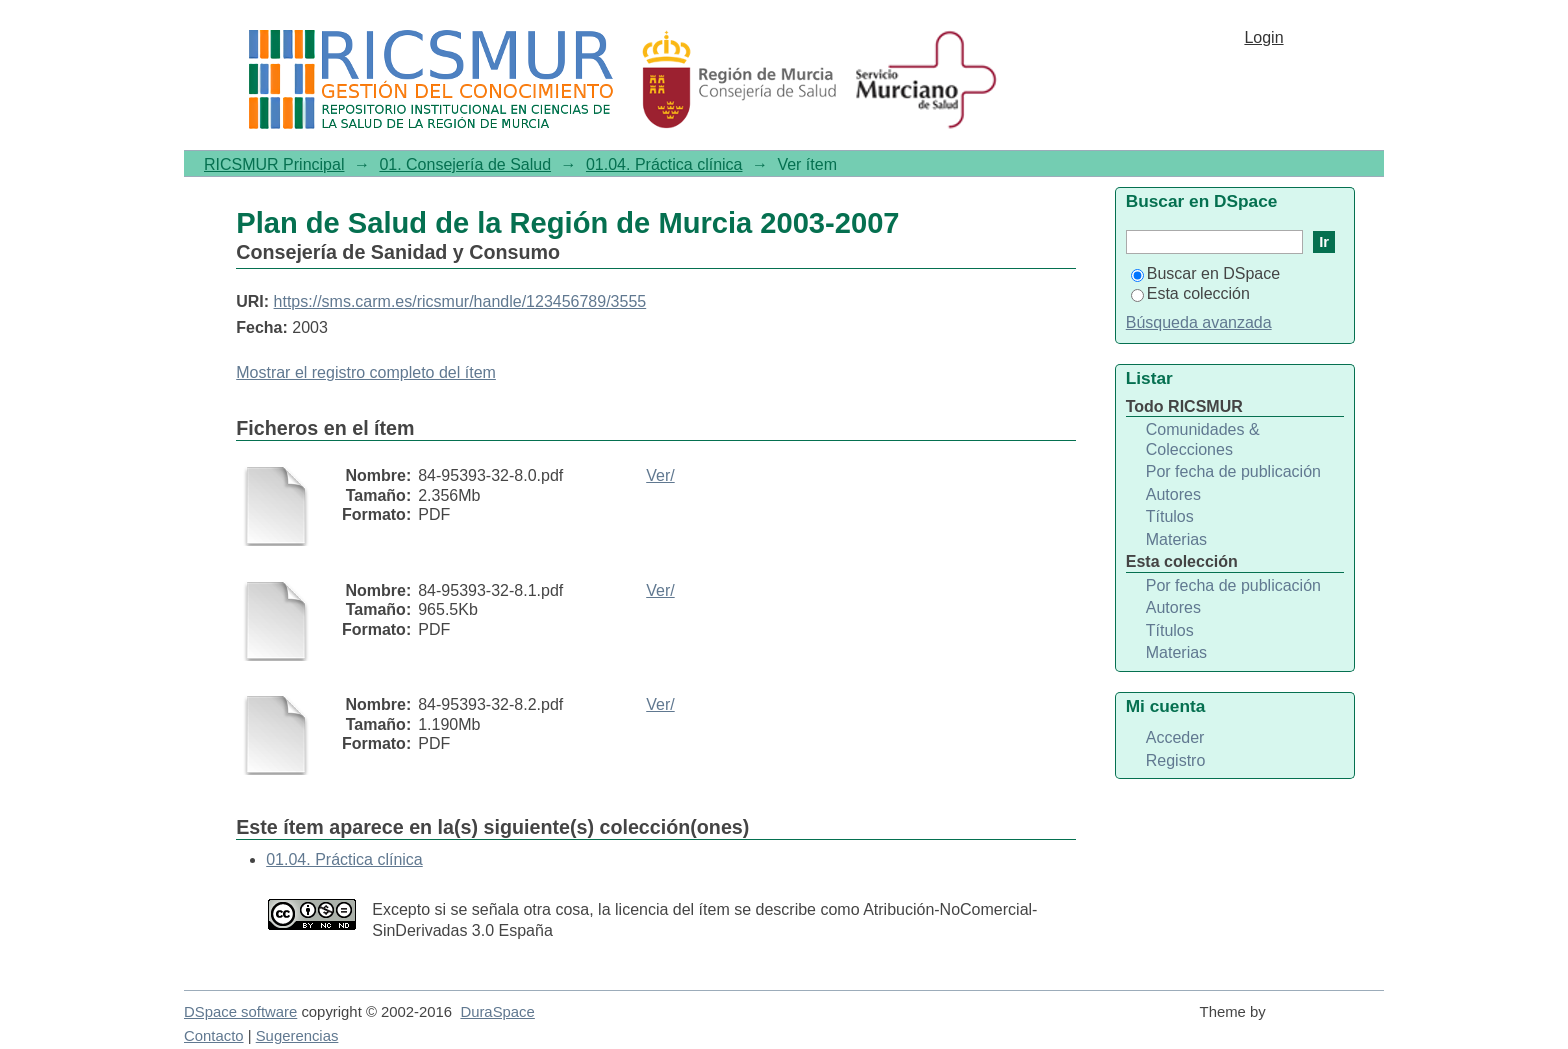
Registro (1176, 760)
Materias (1176, 539)
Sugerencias (297, 1036)
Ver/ (660, 475)
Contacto (214, 1036)
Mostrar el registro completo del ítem (366, 372)
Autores (1173, 494)
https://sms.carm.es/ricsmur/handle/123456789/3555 (460, 301)
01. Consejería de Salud (465, 164)
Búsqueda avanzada (1199, 322)
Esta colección (1190, 293)
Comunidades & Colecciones (1203, 439)
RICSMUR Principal (274, 164)
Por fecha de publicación (1233, 471)
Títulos (1170, 516)
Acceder (1175, 737)
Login (1263, 37)
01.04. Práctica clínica (664, 164)
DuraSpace (497, 1012)
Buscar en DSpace (1205, 273)
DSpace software (240, 1012)
